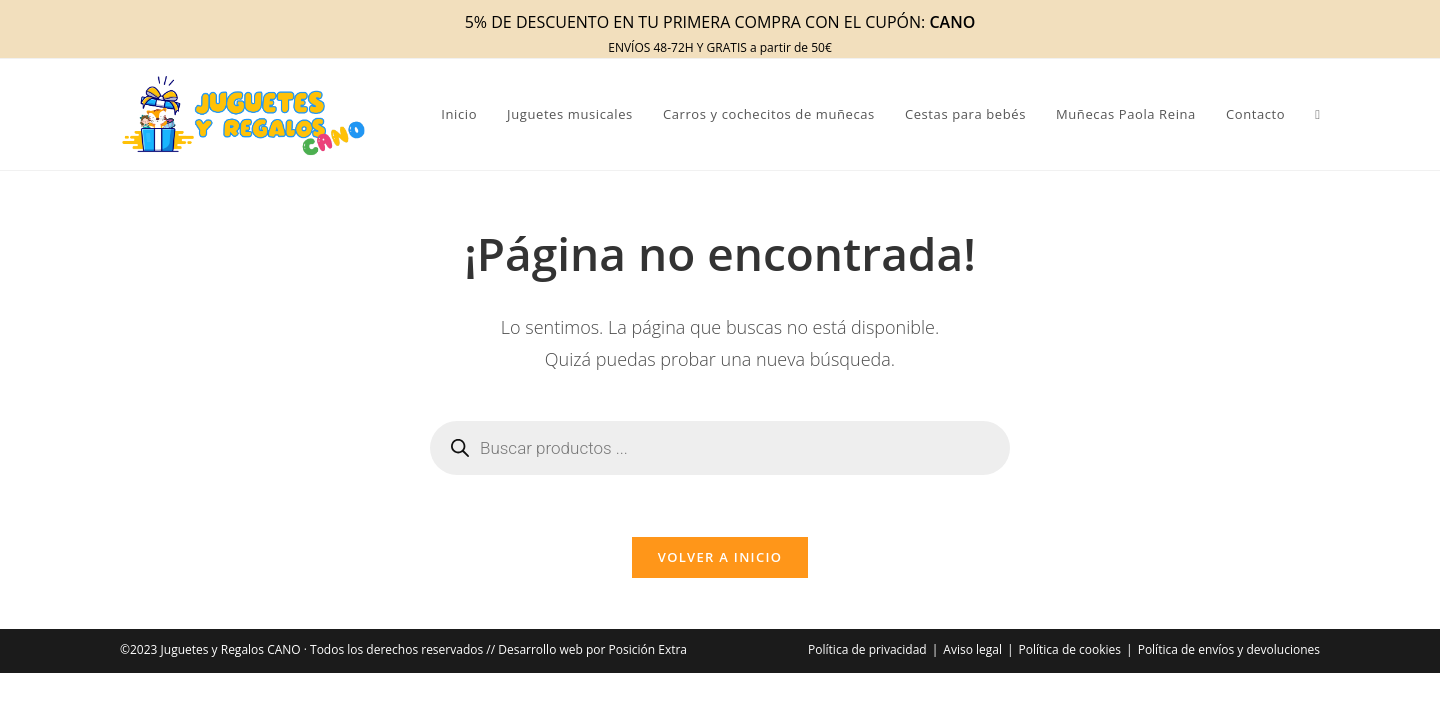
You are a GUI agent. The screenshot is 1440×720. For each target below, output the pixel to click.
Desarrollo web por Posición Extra (592, 658)
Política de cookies (1070, 658)
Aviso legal (972, 658)
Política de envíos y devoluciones (1229, 658)
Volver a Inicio (720, 566)
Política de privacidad (867, 658)
